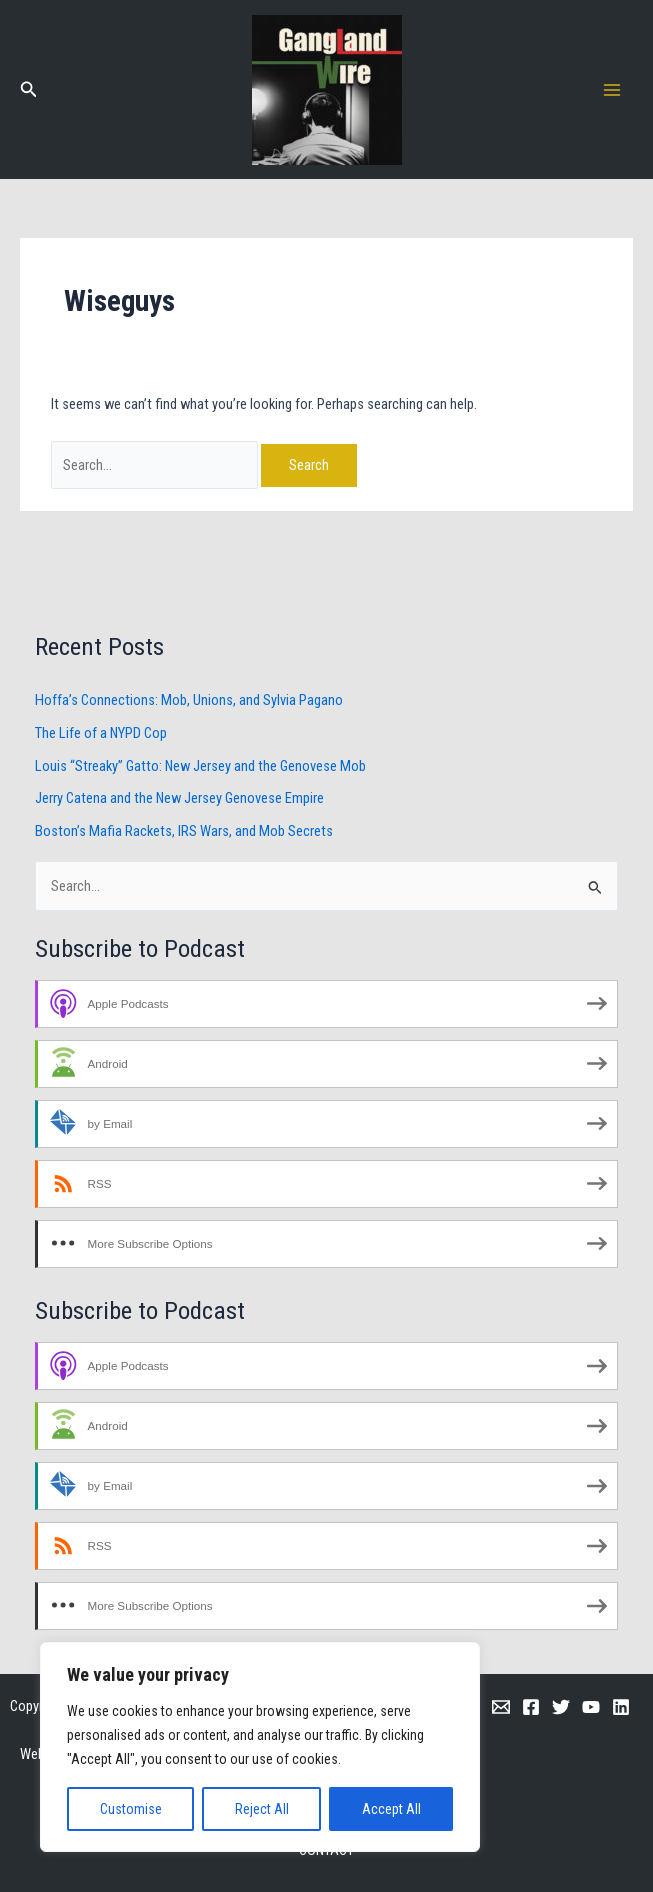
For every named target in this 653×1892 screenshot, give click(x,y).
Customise (131, 1809)
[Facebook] (531, 1707)
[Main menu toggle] (612, 90)
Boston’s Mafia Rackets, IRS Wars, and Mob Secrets (184, 831)
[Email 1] (501, 1707)
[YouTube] (591, 1707)
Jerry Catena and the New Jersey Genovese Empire (179, 798)
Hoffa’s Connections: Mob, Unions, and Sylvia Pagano (189, 700)
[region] (260, 1747)
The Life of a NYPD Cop (101, 733)
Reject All (262, 1809)
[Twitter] (561, 1707)
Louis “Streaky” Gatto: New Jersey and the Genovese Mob (200, 766)
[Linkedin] (621, 1707)
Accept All (391, 1809)
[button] (29, 89)
